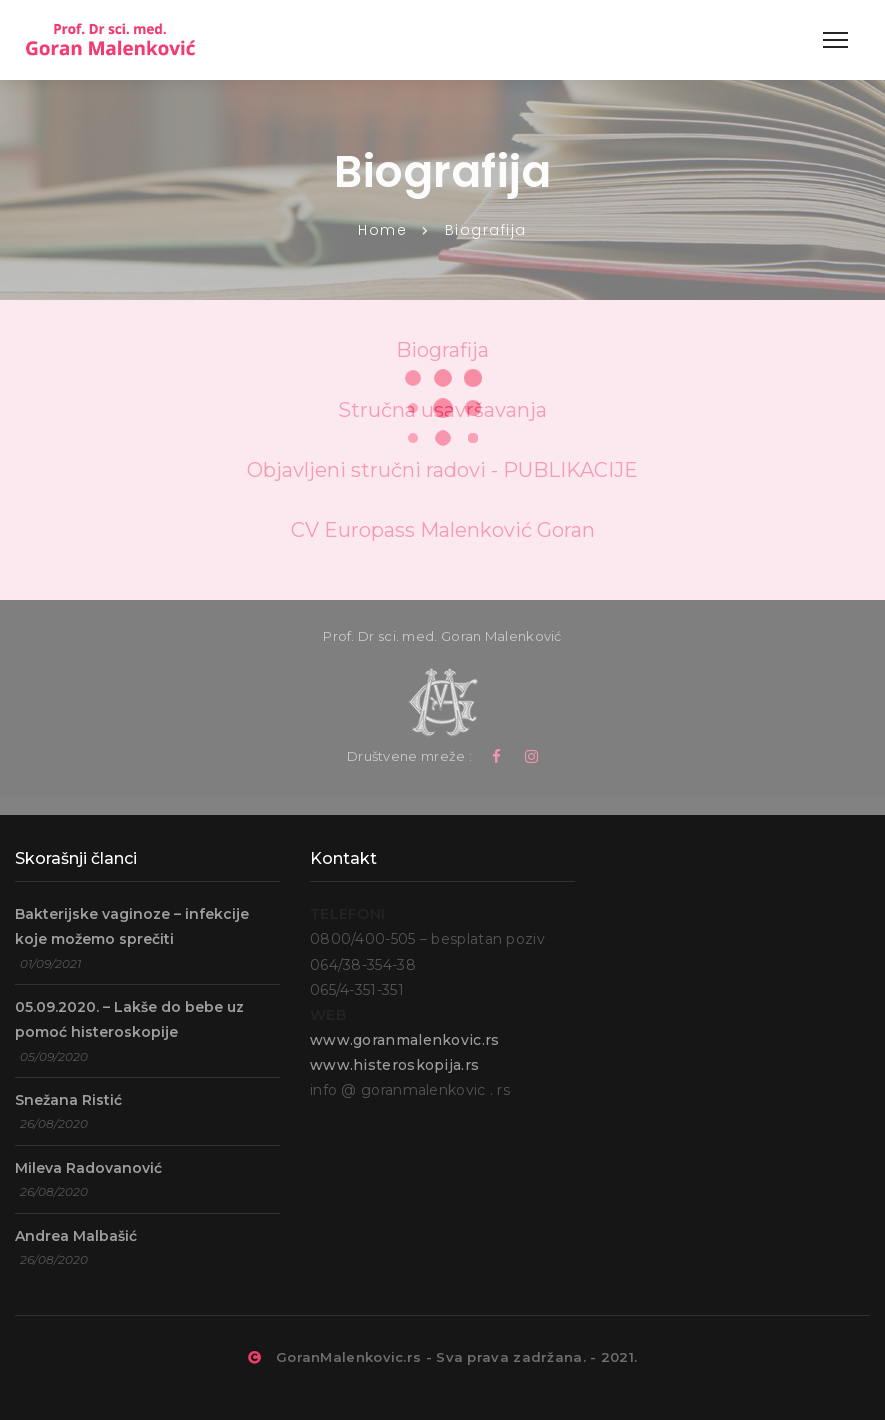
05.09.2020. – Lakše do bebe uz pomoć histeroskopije (129, 1019)
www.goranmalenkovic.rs (405, 1040)
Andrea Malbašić (76, 1236)
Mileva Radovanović (88, 1168)
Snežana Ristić (68, 1100)
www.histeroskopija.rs (394, 1065)
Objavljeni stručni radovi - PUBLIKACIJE (442, 470)
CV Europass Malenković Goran (443, 530)
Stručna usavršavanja (442, 410)
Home (382, 230)
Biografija (442, 350)
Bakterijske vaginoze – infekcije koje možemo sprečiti (132, 926)
